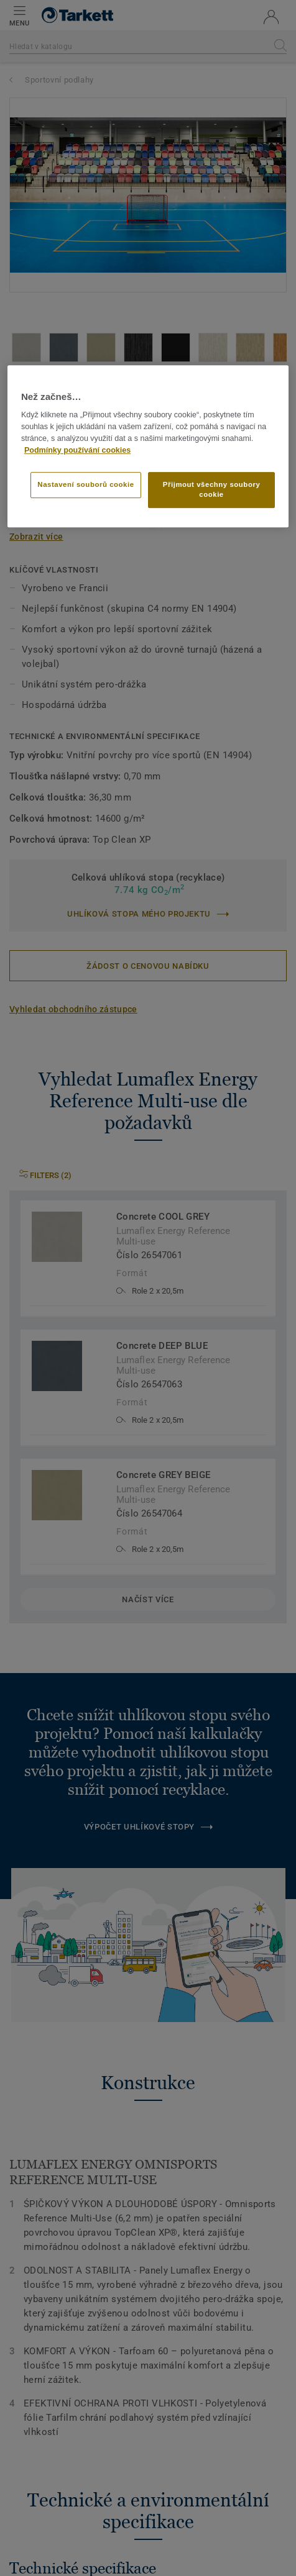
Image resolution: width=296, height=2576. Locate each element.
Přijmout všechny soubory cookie (212, 489)
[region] (148, 446)
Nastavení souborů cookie (85, 484)
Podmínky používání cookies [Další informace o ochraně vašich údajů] (77, 450)
